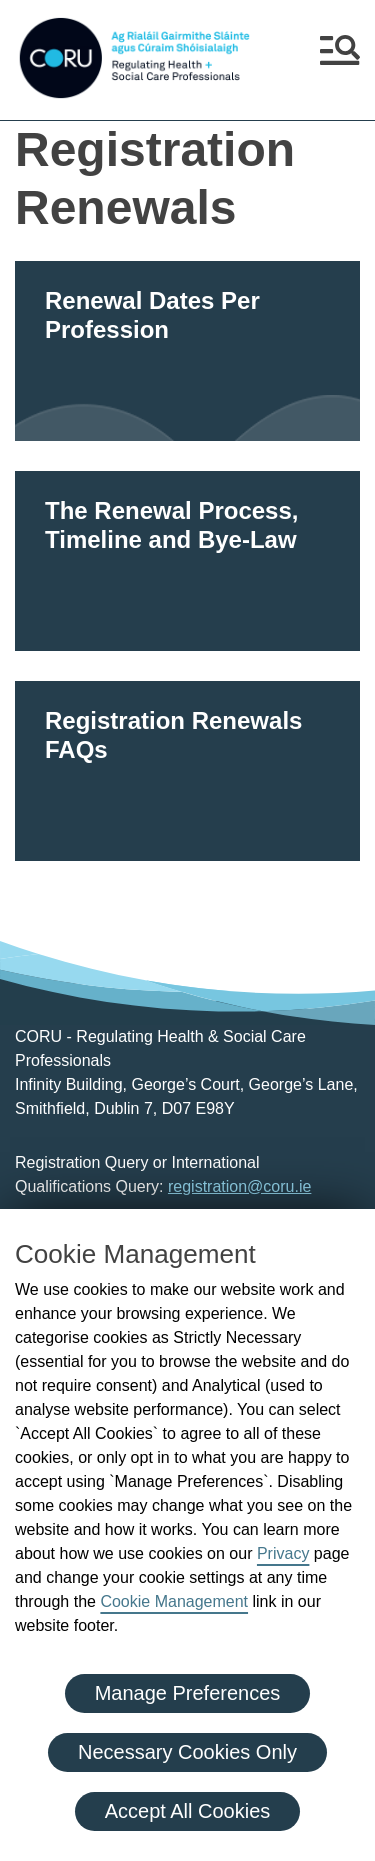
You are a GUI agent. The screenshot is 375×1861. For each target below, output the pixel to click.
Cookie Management (174, 1601)
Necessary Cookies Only (187, 1752)
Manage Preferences (188, 1693)
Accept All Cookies (188, 1811)
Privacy (283, 1553)
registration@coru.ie (239, 1186)
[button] (340, 58)
